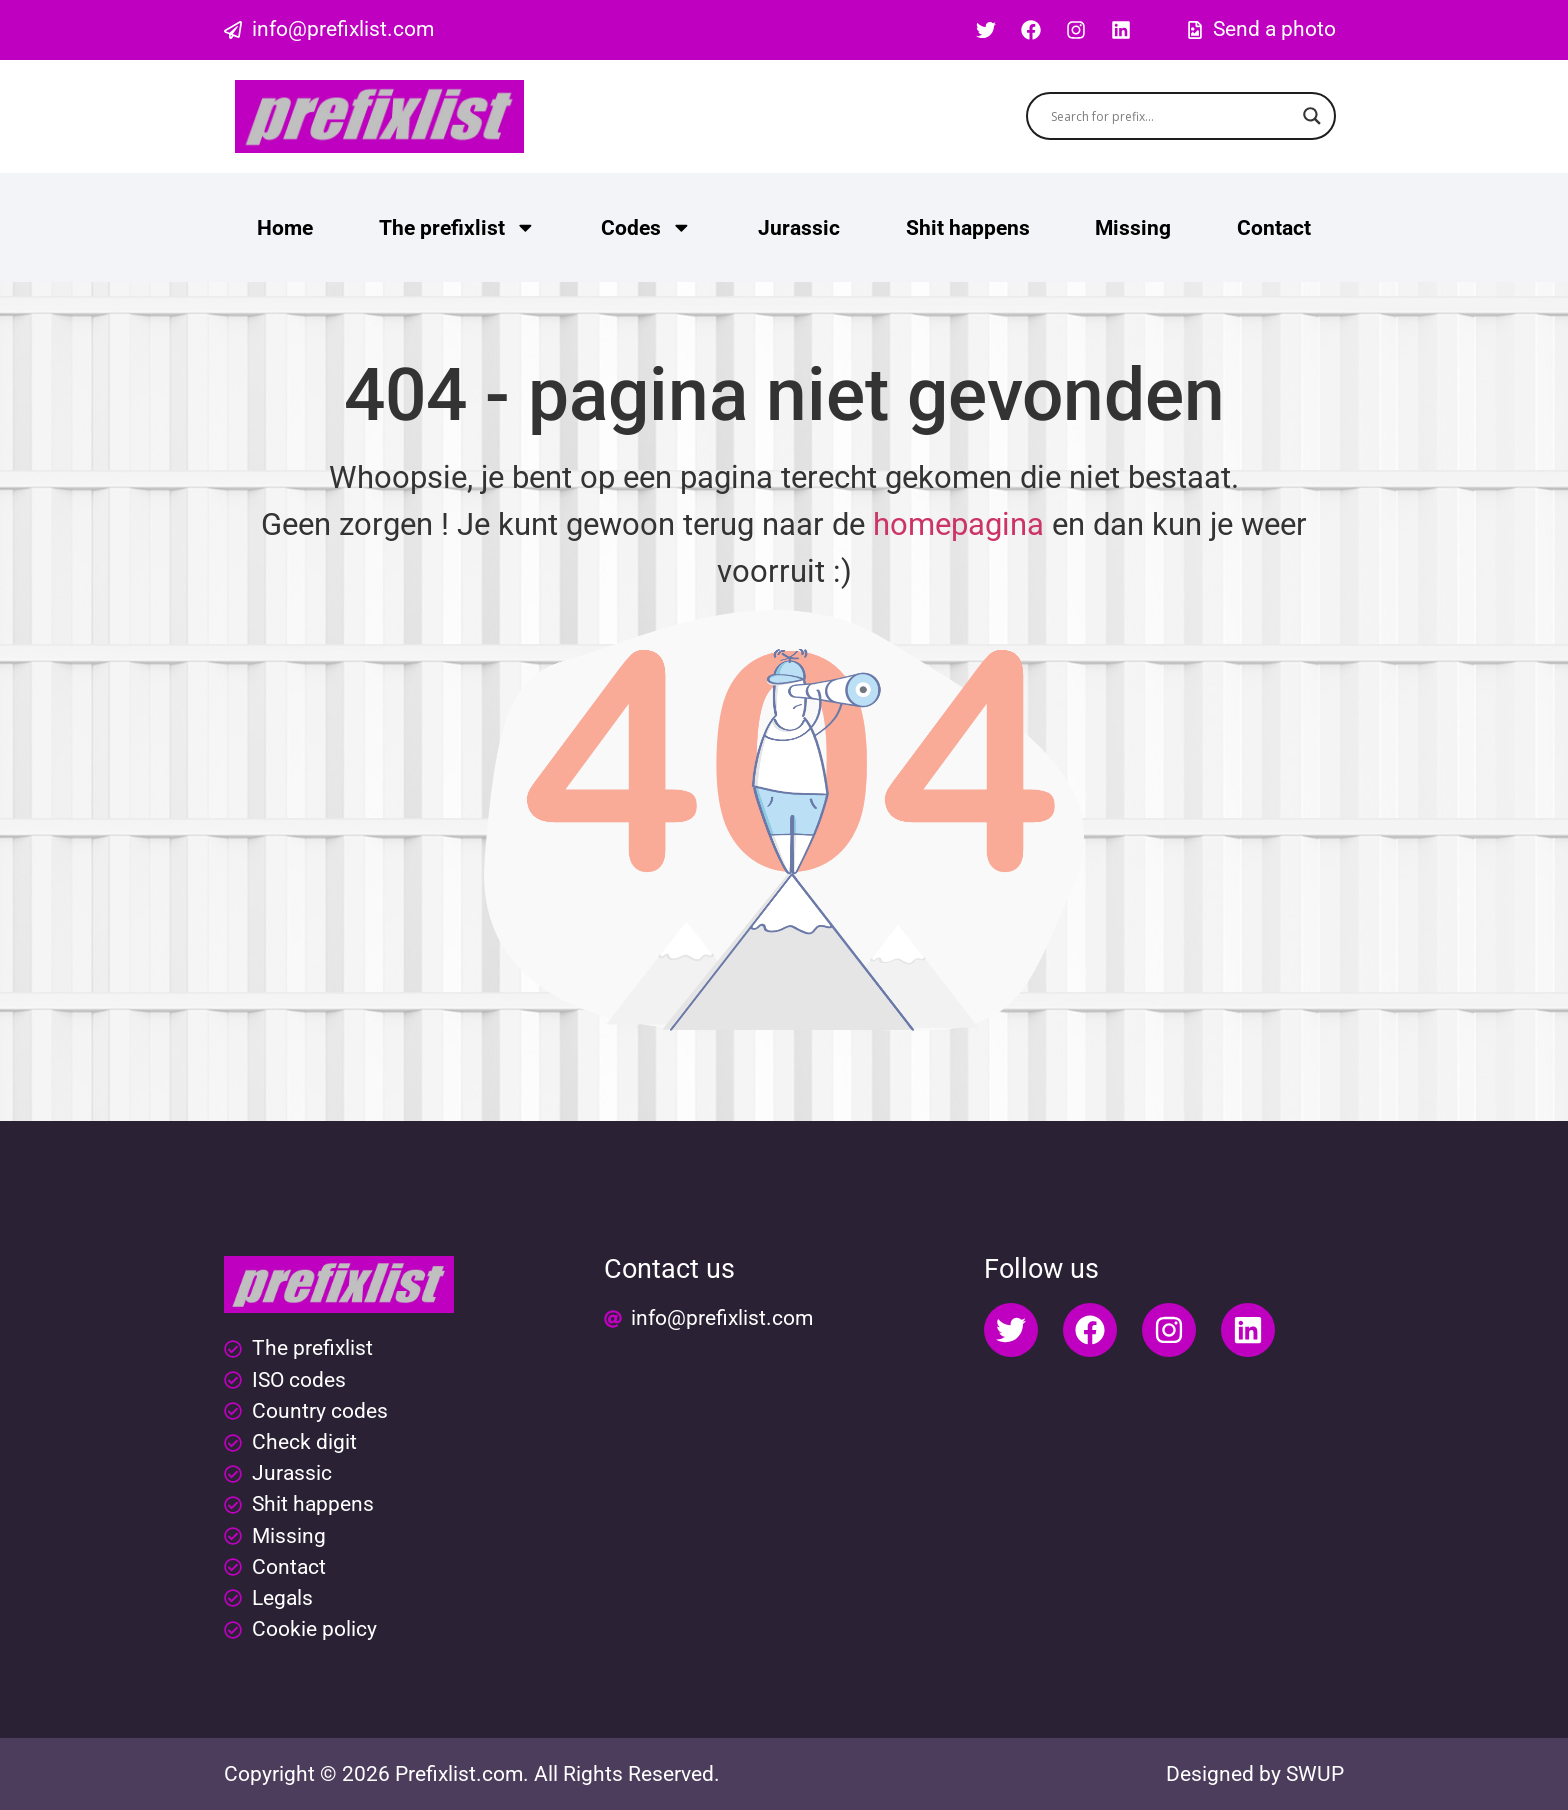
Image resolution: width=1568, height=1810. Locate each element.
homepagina (958, 524)
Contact (1274, 228)
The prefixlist (457, 227)
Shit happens (968, 228)
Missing (1133, 228)
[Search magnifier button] (1312, 116)
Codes (646, 227)
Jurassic (799, 228)
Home (285, 228)
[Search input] (1172, 116)
